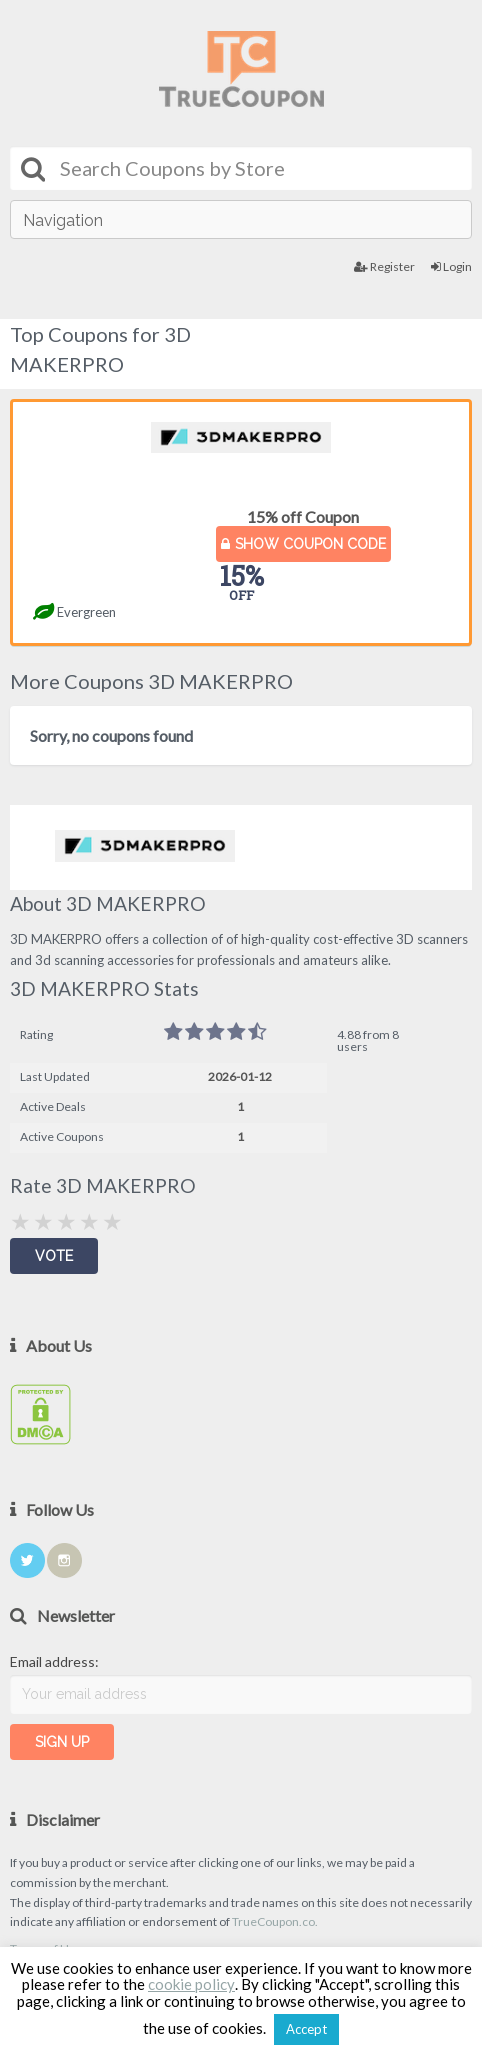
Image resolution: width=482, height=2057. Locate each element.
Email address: (54, 1661)
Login (451, 266)
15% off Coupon (303, 516)
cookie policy (191, 1984)
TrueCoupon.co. (275, 1921)
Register (384, 266)
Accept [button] (306, 2029)
